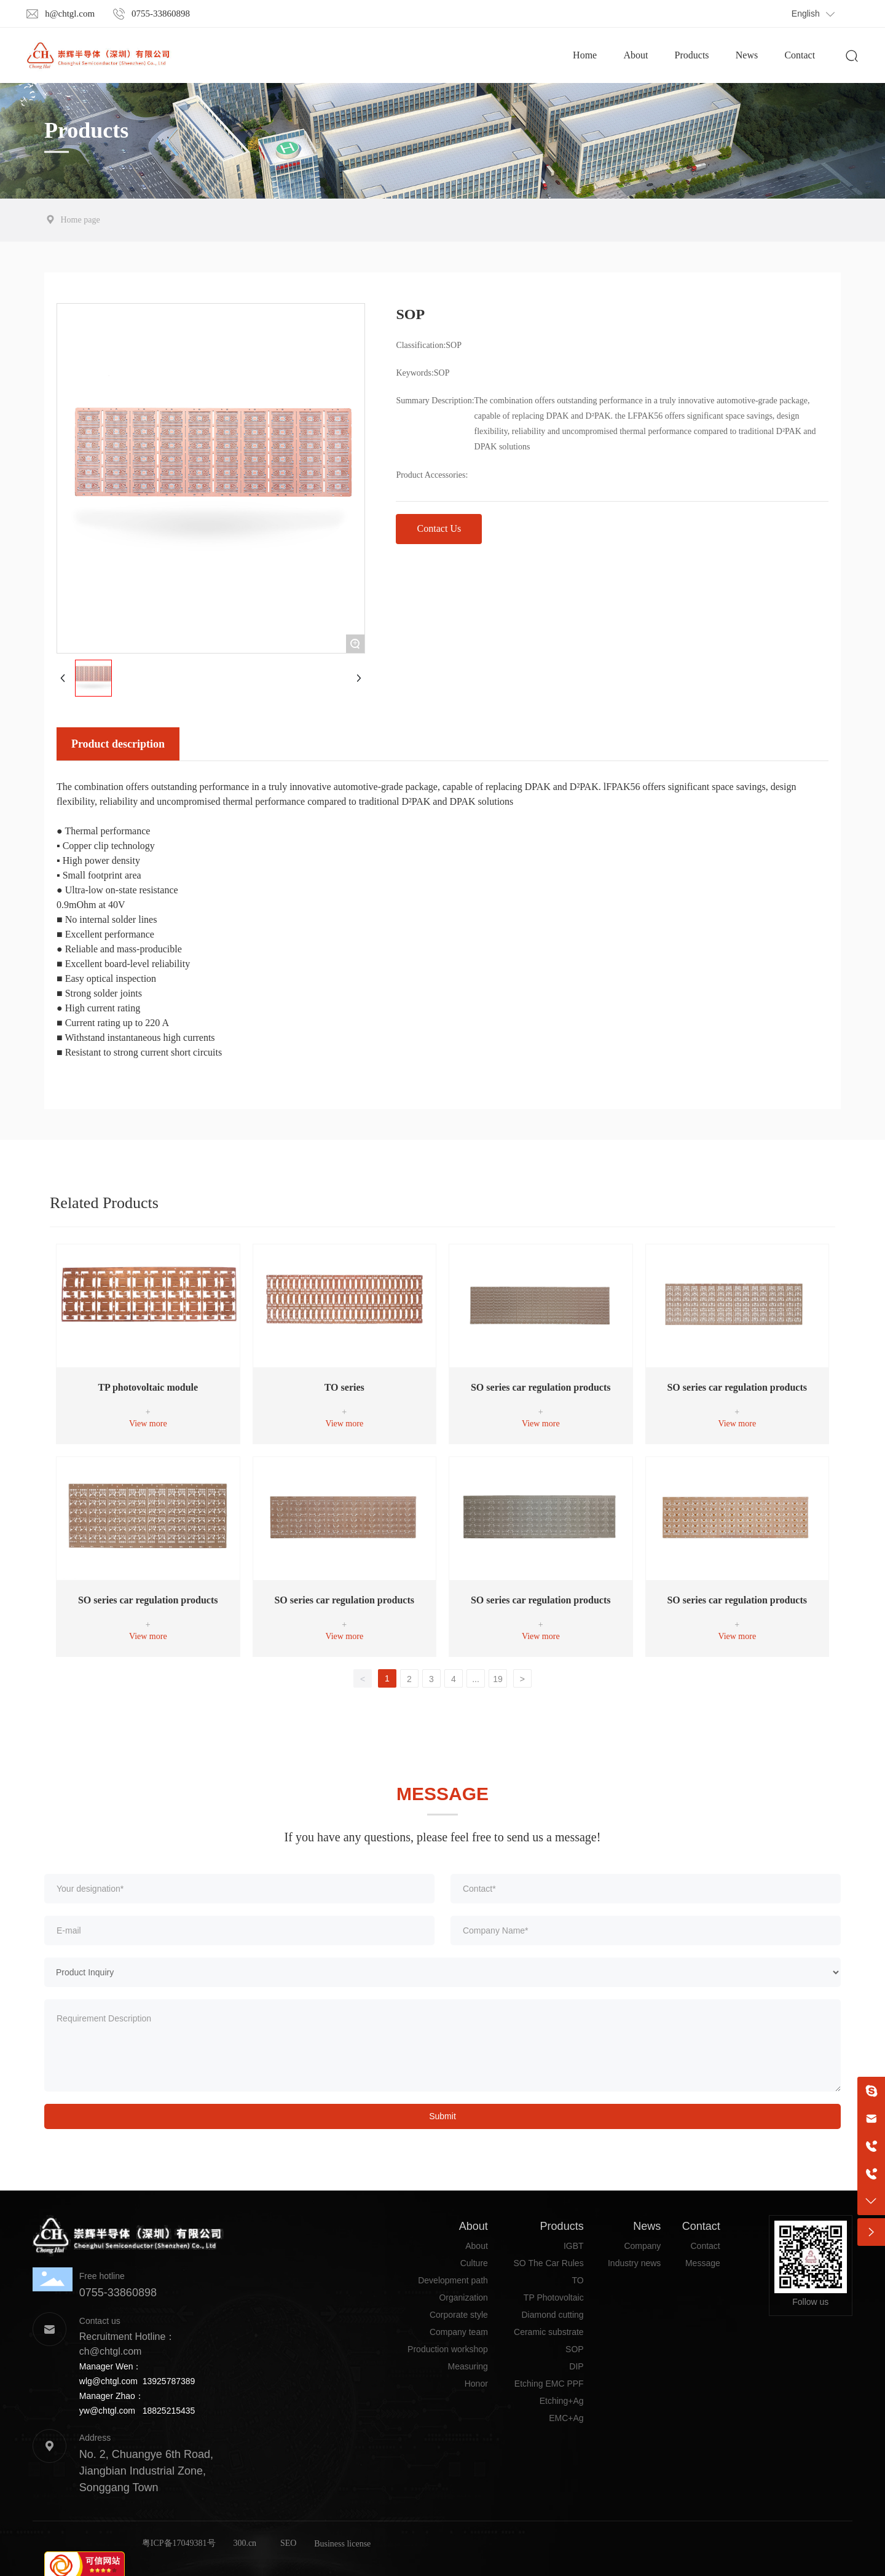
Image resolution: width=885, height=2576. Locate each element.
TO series (344, 1387)
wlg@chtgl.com (108, 2381)
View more (148, 1423)
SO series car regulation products (541, 1387)
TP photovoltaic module (148, 1387)
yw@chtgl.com (107, 2411)
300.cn (244, 2543)
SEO (288, 2543)
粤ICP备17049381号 (179, 2543)
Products (86, 129)
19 (498, 1679)
